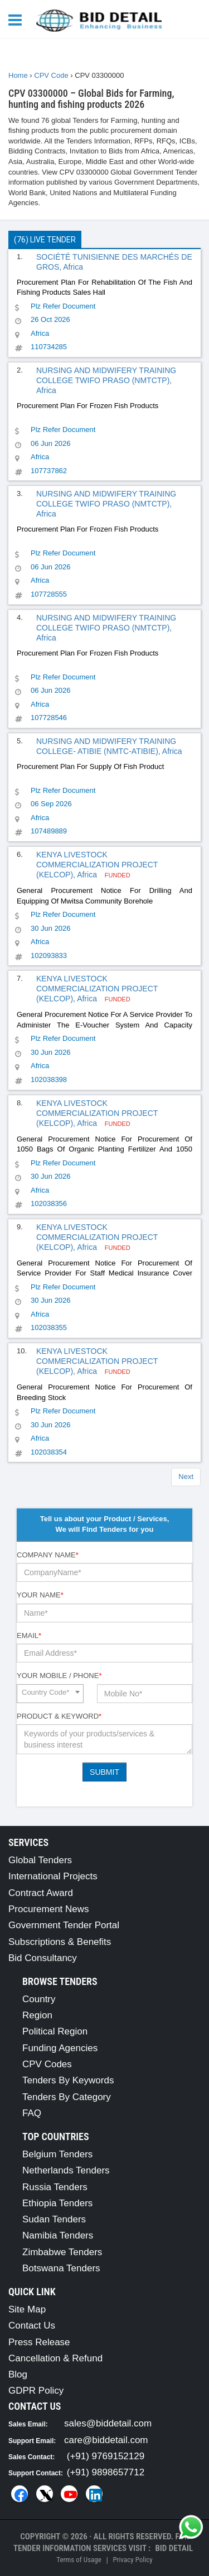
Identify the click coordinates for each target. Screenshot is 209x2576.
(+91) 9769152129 (105, 2456)
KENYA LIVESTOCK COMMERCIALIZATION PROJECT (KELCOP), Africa (97, 864)
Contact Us (31, 2325)
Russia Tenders (55, 2187)
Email (29, 1635)
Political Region (55, 2031)
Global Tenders (40, 1860)
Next (185, 1476)
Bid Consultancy (42, 1958)
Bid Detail (174, 2548)
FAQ (31, 2113)
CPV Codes (47, 2064)
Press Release (39, 2342)
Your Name (40, 1595)
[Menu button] (17, 19)
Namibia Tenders (57, 2235)
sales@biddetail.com (108, 2423)
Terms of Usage (78, 2559)
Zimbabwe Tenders (62, 2252)
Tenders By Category (66, 2097)
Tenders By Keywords (68, 2080)
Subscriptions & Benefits (59, 1942)
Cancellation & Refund (55, 2358)
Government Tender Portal (63, 1925)
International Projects (53, 1876)
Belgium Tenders (57, 2154)
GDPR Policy (36, 2390)
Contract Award (40, 1893)
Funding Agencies (60, 2048)
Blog (17, 2374)
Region (37, 2015)
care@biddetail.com (106, 2440)
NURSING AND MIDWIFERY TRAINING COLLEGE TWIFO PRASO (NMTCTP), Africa (106, 380)
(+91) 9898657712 (105, 2472)
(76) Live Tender (45, 239)
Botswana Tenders (61, 2268)
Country (39, 1999)
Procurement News (48, 1909)
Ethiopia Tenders (57, 2203)
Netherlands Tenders (66, 2170)
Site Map (27, 2309)
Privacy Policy (132, 2559)
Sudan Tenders (54, 2219)
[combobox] (50, 1693)
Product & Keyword (59, 1716)
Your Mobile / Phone (59, 1675)
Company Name (48, 1555)
